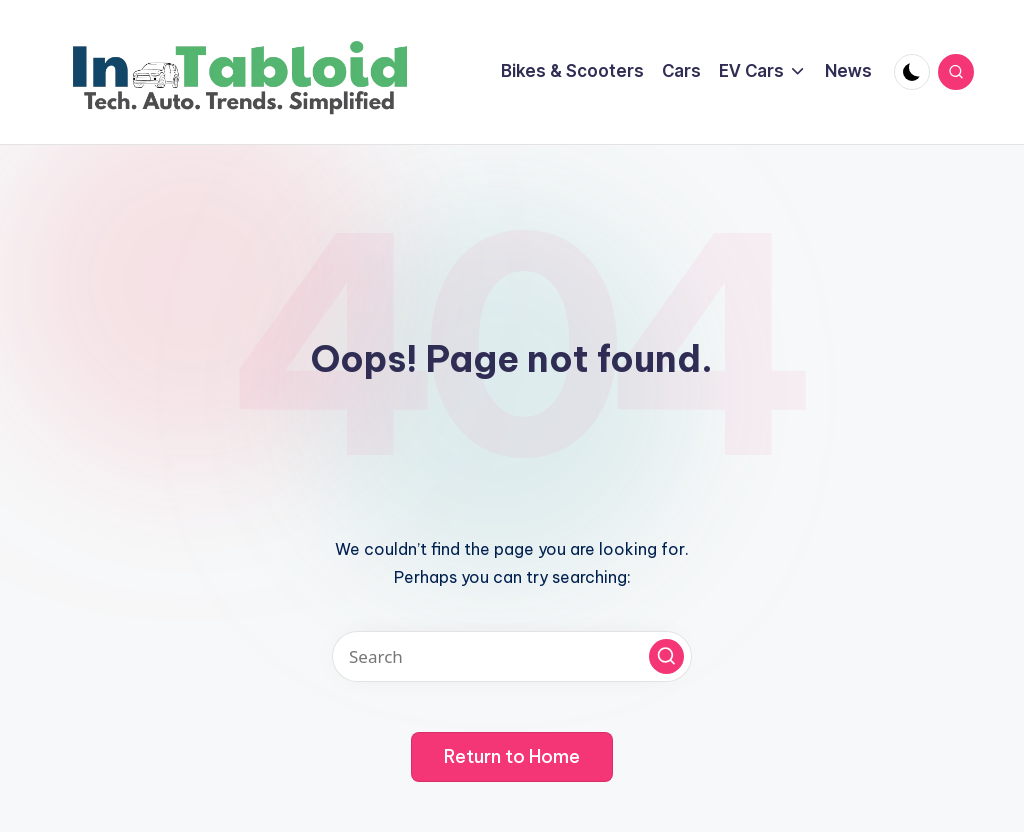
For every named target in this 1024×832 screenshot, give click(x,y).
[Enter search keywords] (512, 656)
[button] (666, 656)
